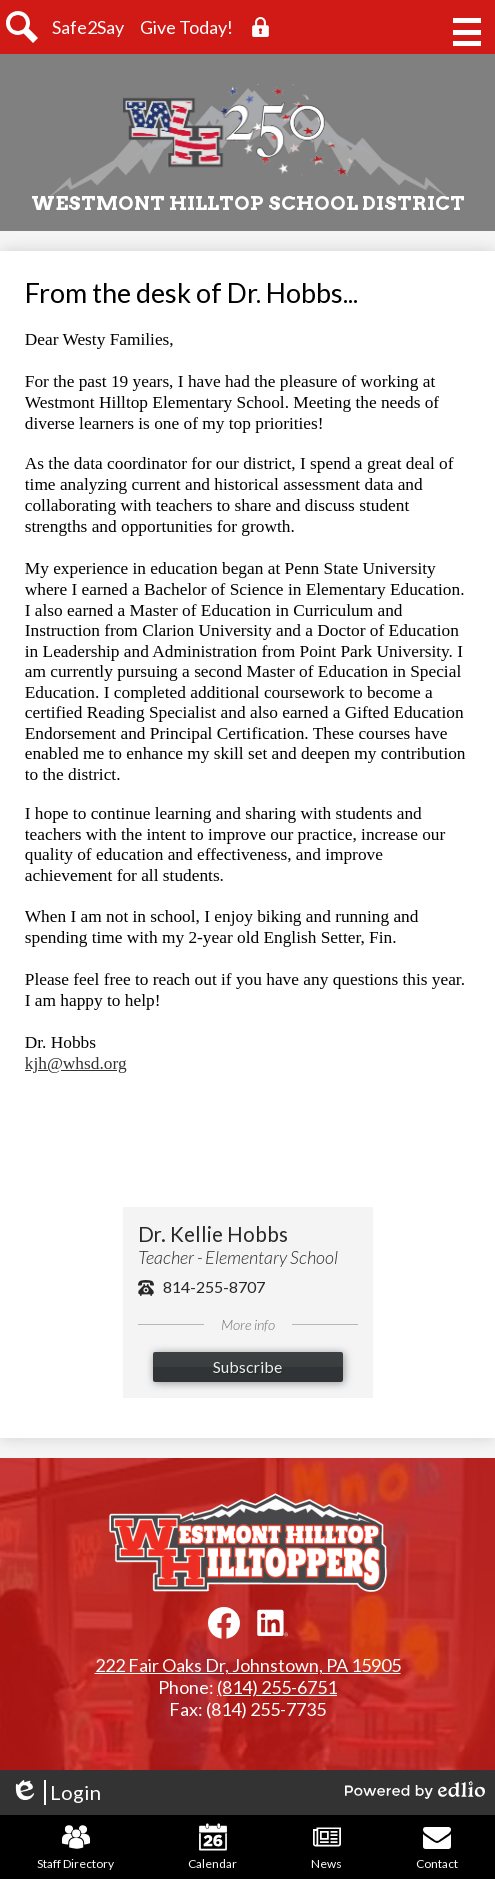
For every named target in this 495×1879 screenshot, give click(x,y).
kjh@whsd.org (76, 1063)
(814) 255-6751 (277, 1687)
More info (248, 1324)
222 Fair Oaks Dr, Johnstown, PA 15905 (248, 1665)
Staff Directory (75, 1847)
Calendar (212, 1847)
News (326, 1847)
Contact (437, 1847)
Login (55, 1792)
